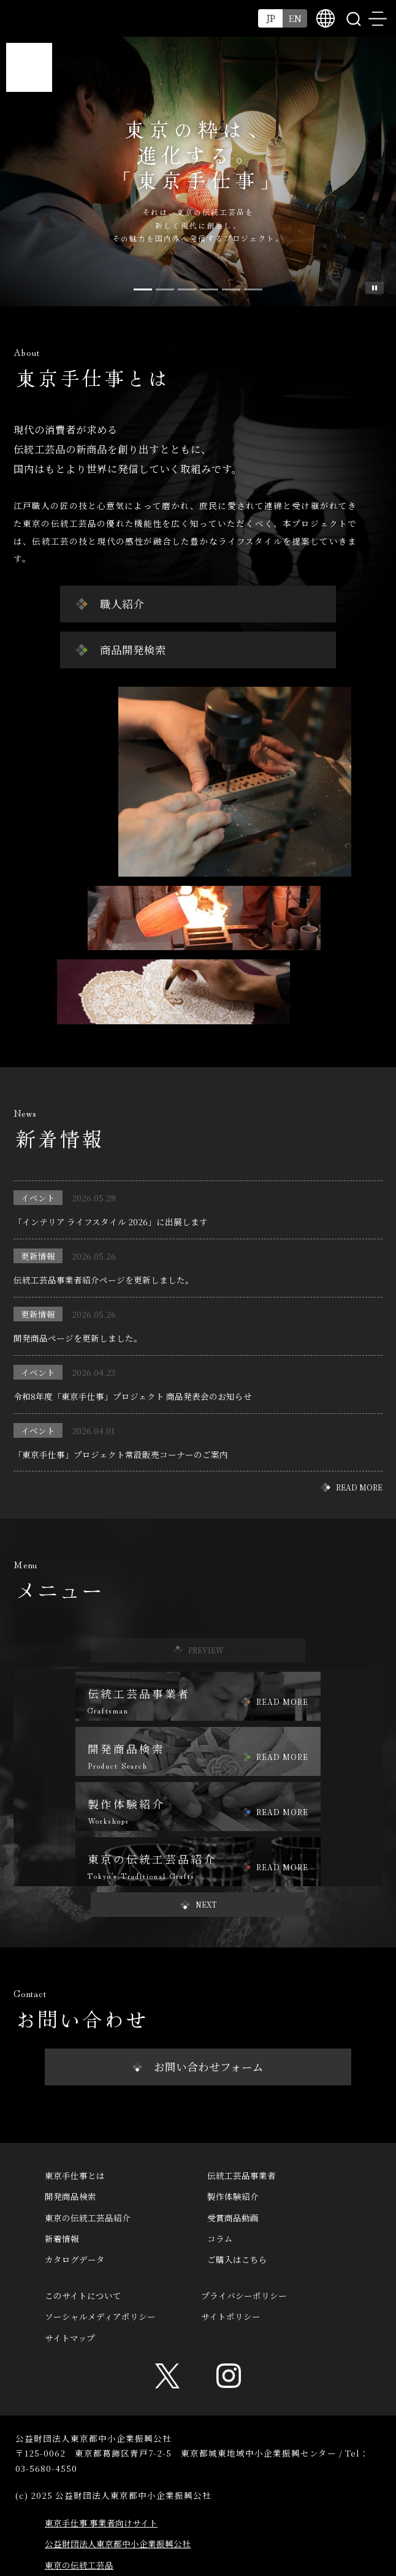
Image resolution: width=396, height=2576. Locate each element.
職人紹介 (122, 603)
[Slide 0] (143, 289)
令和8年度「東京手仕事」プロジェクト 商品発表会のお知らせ (132, 1396)
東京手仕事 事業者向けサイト (101, 2523)
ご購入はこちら (237, 2259)
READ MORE (359, 1487)
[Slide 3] (209, 289)
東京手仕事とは (75, 2175)
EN (295, 18)
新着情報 (62, 2238)
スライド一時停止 (374, 288)
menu (377, 18)
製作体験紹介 (233, 2196)
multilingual (325, 18)
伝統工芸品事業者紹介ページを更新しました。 (103, 1280)
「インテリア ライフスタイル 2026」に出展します (110, 1221)
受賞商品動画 (233, 2218)
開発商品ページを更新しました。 (77, 1338)
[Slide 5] (253, 289)
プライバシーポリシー (244, 2295)
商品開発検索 (133, 649)
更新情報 (38, 1256)
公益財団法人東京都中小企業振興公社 (118, 2543)
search (353, 18)
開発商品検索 (70, 2196)
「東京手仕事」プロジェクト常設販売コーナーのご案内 (120, 1454)
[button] (198, 1904)
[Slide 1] (165, 289)
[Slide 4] (231, 289)
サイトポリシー (231, 2316)
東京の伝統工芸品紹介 (88, 2218)
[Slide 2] (187, 289)
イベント (38, 1198)
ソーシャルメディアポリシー (100, 2316)
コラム (220, 2238)
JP (270, 18)
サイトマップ (70, 2338)
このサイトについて (83, 2295)
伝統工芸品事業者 (241, 2175)
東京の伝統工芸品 (79, 2565)
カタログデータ (75, 2259)
